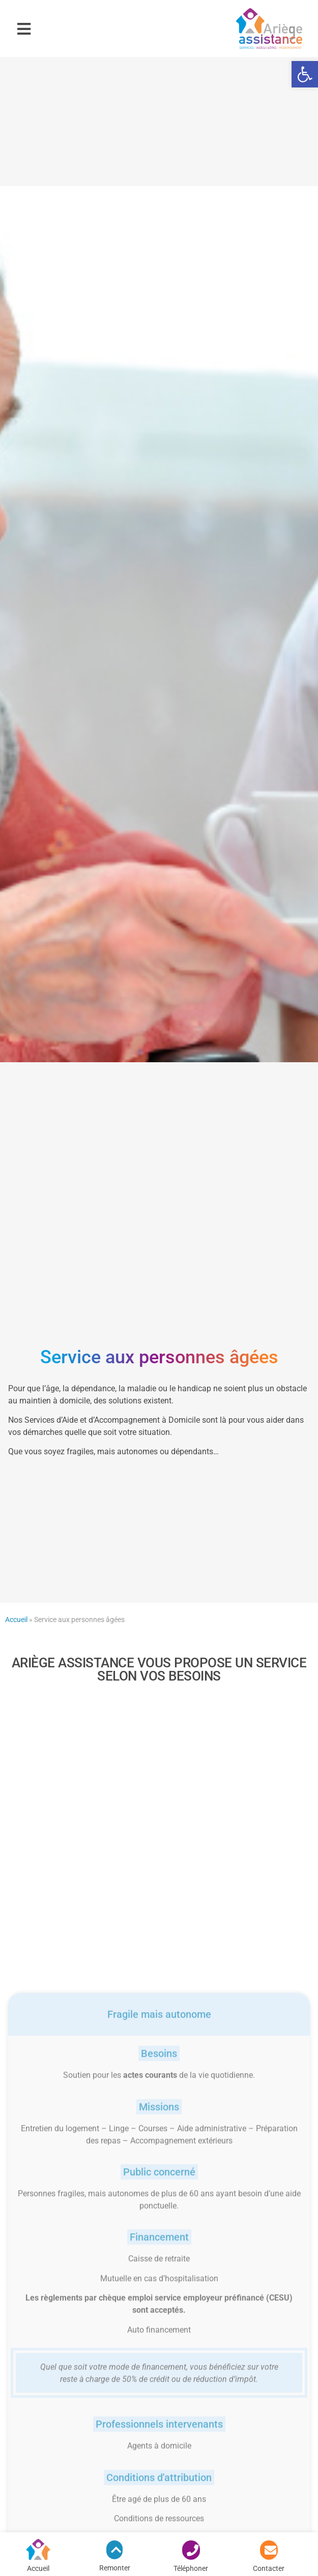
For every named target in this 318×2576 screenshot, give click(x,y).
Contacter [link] (268, 2568)
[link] (305, 74)
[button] (23, 28)
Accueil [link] (16, 1619)
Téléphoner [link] (191, 2568)
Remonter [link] (114, 2568)
